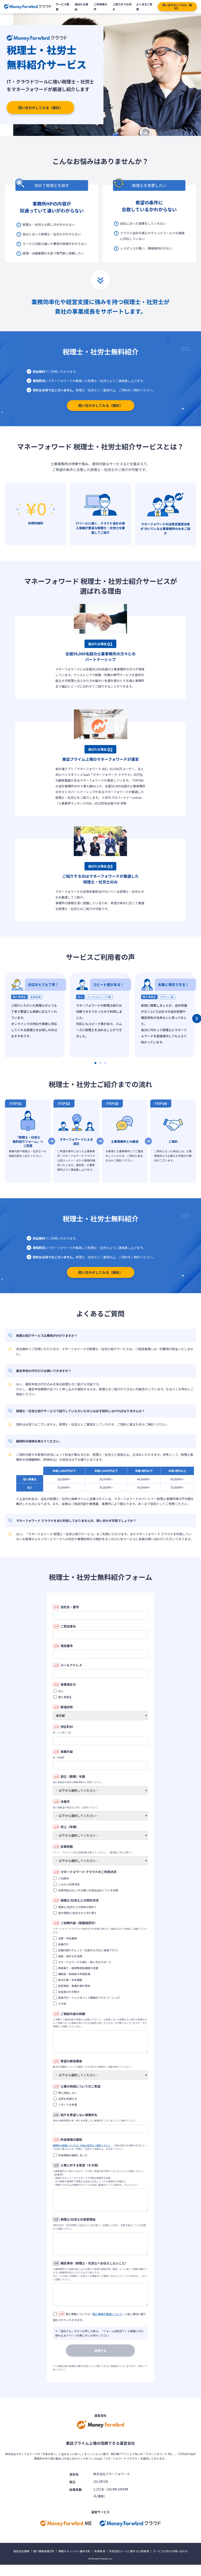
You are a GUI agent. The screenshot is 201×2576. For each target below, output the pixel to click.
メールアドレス (100, 1681)
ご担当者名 (100, 1642)
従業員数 (100, 1865)
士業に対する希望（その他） (100, 2199)
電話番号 (100, 1662)
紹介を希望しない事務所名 (100, 2134)
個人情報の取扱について (107, 2325)
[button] (95, 1068)
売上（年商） (100, 1843)
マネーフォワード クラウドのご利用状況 (84, 1883)
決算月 (100, 1820)
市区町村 (100, 1746)
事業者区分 (64, 1695)
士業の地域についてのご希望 (76, 2097)
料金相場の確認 (67, 2150)
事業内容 (100, 1771)
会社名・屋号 (100, 1623)
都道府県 (100, 1723)
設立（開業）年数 (100, 1795)
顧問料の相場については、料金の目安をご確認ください (81, 2156)
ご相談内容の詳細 (100, 2044)
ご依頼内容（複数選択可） (75, 1934)
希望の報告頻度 (100, 2080)
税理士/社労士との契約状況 (75, 1911)
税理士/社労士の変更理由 (100, 2248)
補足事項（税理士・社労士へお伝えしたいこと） (100, 2295)
